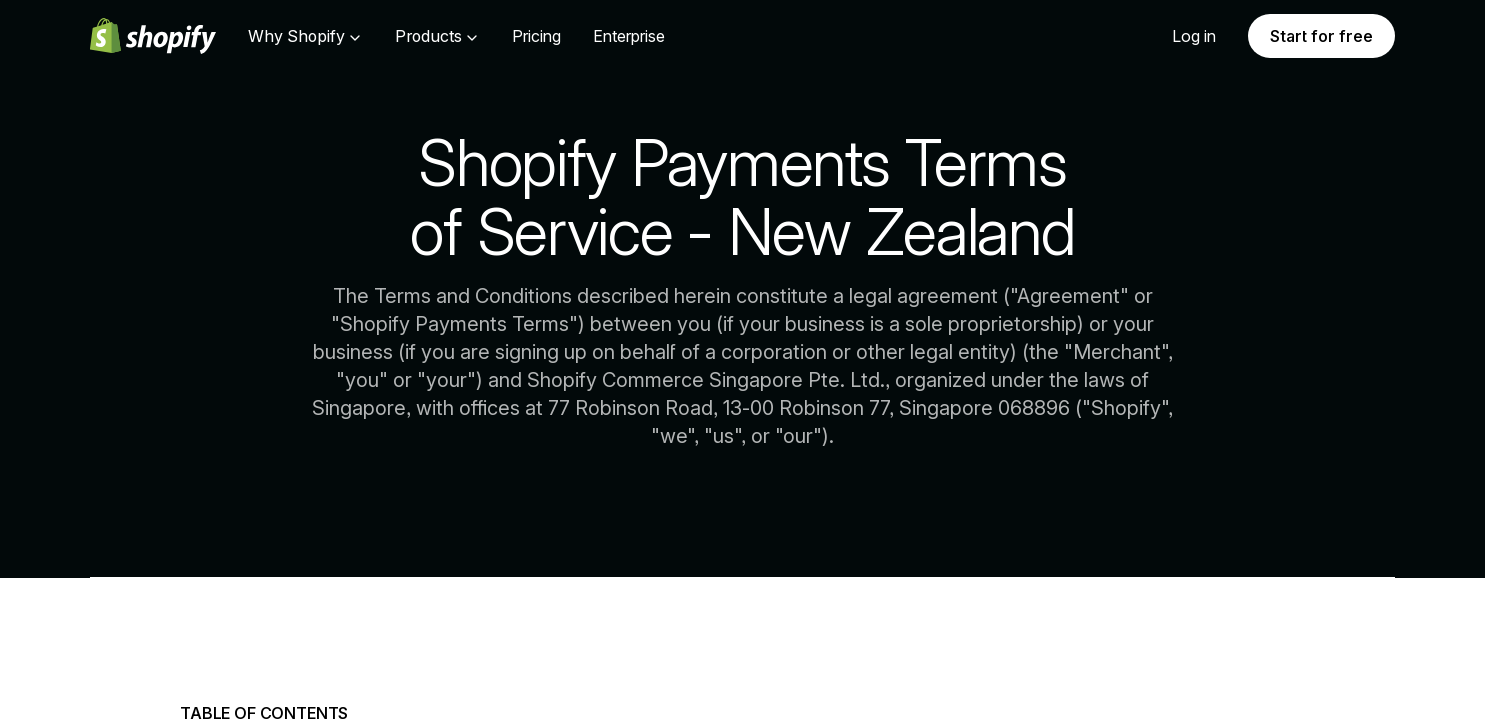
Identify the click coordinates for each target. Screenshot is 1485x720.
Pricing (536, 36)
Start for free (1321, 36)
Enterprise (629, 36)
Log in (1194, 36)
